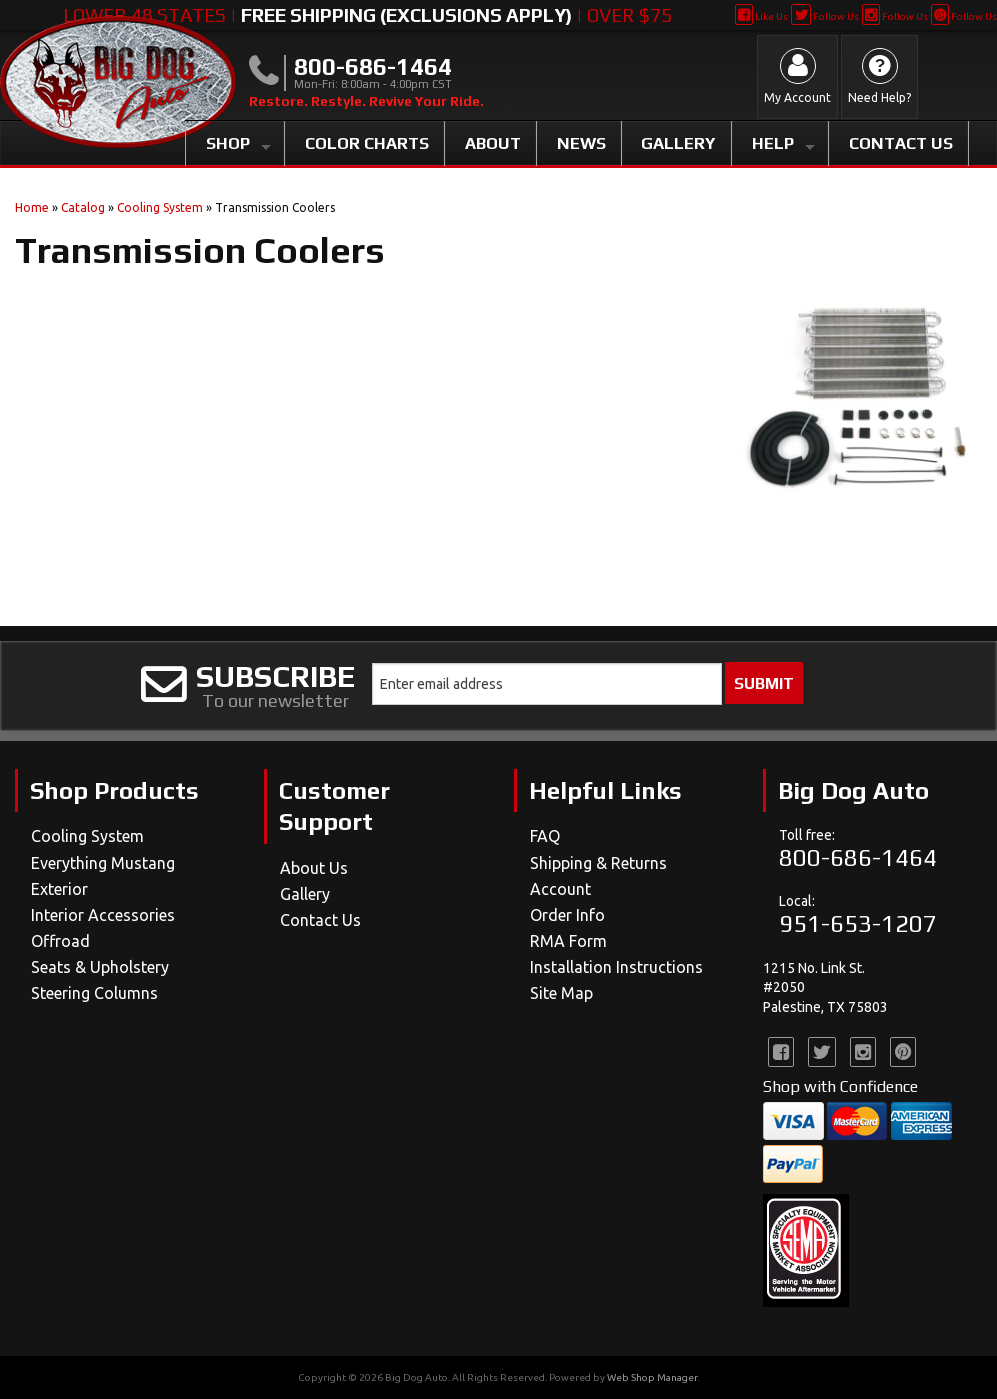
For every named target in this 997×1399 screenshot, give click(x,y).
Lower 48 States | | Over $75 (367, 15)
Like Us (761, 16)
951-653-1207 (858, 923)
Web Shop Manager (652, 1377)
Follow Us (824, 16)
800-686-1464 (858, 857)
